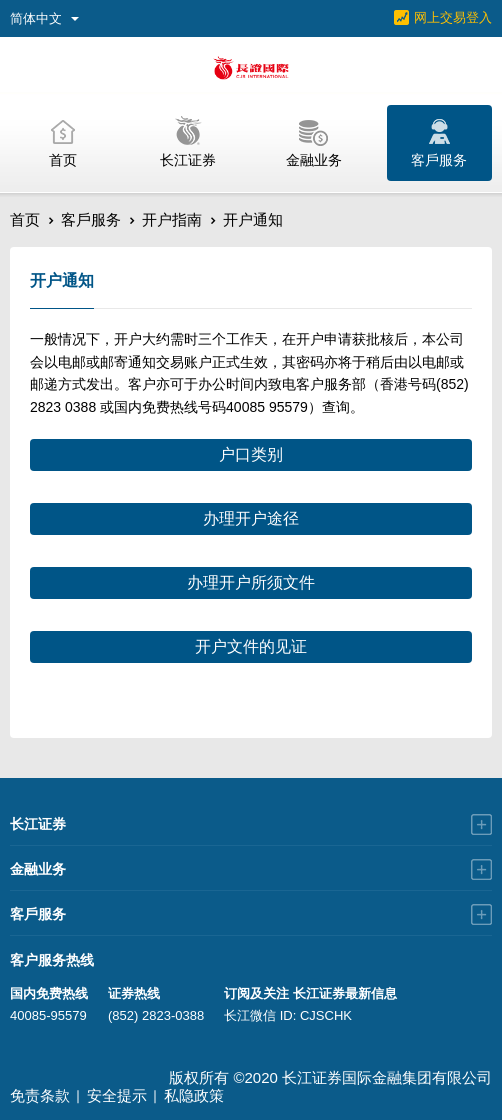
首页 (25, 219)
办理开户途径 (251, 518)
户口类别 (251, 454)
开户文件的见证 (251, 646)
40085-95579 (48, 1015)
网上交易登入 (453, 17)
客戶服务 (91, 219)
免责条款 (40, 1095)
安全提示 (117, 1095)
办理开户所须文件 (251, 582)
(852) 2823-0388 (156, 1015)
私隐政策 (194, 1095)
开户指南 (172, 219)
